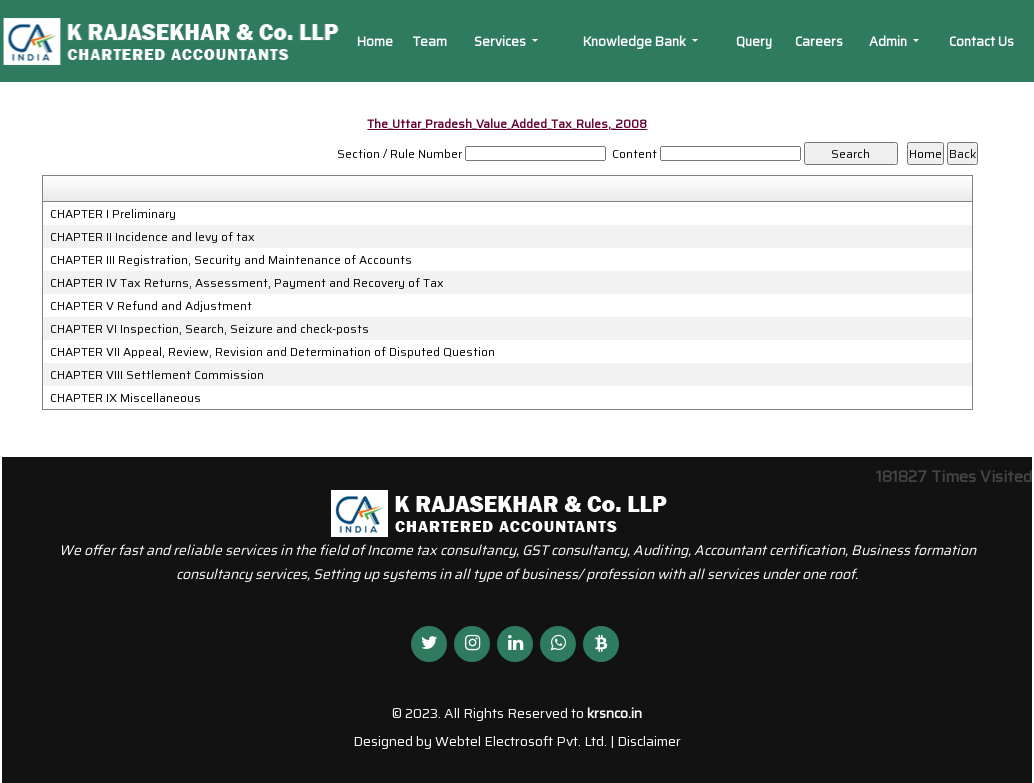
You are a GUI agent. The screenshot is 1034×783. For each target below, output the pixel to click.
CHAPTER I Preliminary (113, 214)
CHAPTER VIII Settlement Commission (157, 375)
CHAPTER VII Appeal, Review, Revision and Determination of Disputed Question (272, 352)
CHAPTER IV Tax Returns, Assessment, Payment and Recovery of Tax (247, 283)
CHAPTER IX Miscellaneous (125, 398)
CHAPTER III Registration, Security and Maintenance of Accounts (231, 260)
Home (375, 41)
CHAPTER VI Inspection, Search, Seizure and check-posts (209, 329)
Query (754, 41)
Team (429, 41)
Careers (819, 41)
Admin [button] (889, 41)
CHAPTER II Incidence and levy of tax (152, 237)
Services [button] (501, 41)
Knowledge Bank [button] (636, 41)
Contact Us (981, 41)
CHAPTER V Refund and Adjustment (151, 306)
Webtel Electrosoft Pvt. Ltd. (521, 741)
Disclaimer (649, 741)
